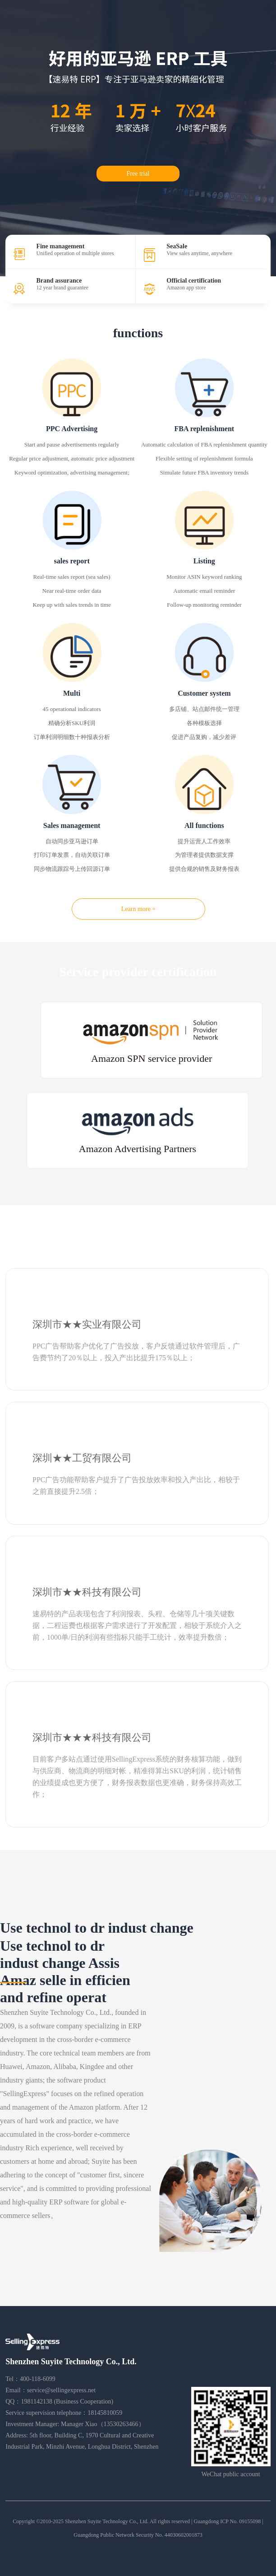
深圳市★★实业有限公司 (87, 1324)
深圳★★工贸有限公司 (82, 1458)
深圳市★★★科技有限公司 (92, 1737)
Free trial (138, 173)
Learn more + (138, 909)
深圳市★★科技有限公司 (87, 1592)
